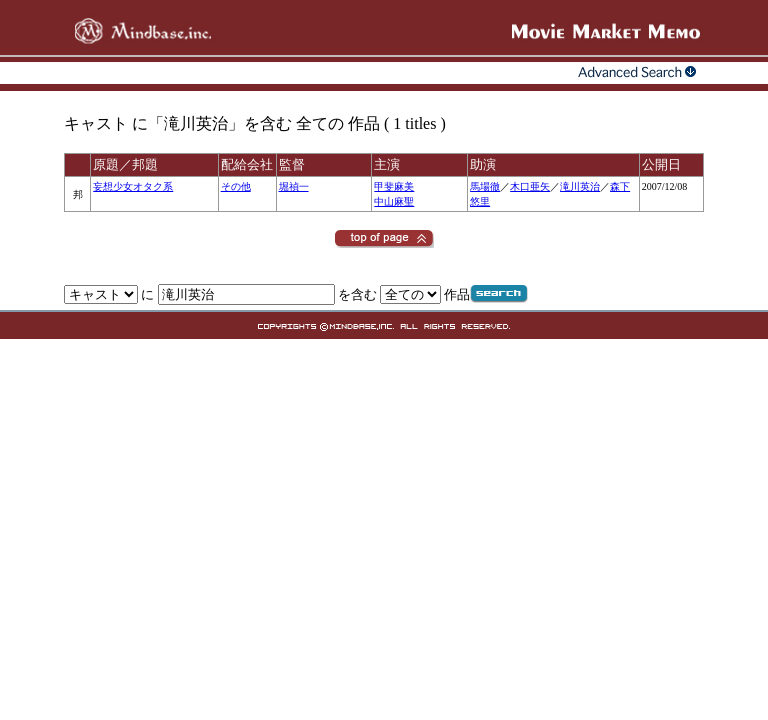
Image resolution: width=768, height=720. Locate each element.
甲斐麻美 (394, 186)
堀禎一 (294, 186)
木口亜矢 (530, 186)
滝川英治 (580, 186)
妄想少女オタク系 (133, 186)
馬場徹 (485, 186)
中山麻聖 (394, 201)
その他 (236, 186)
